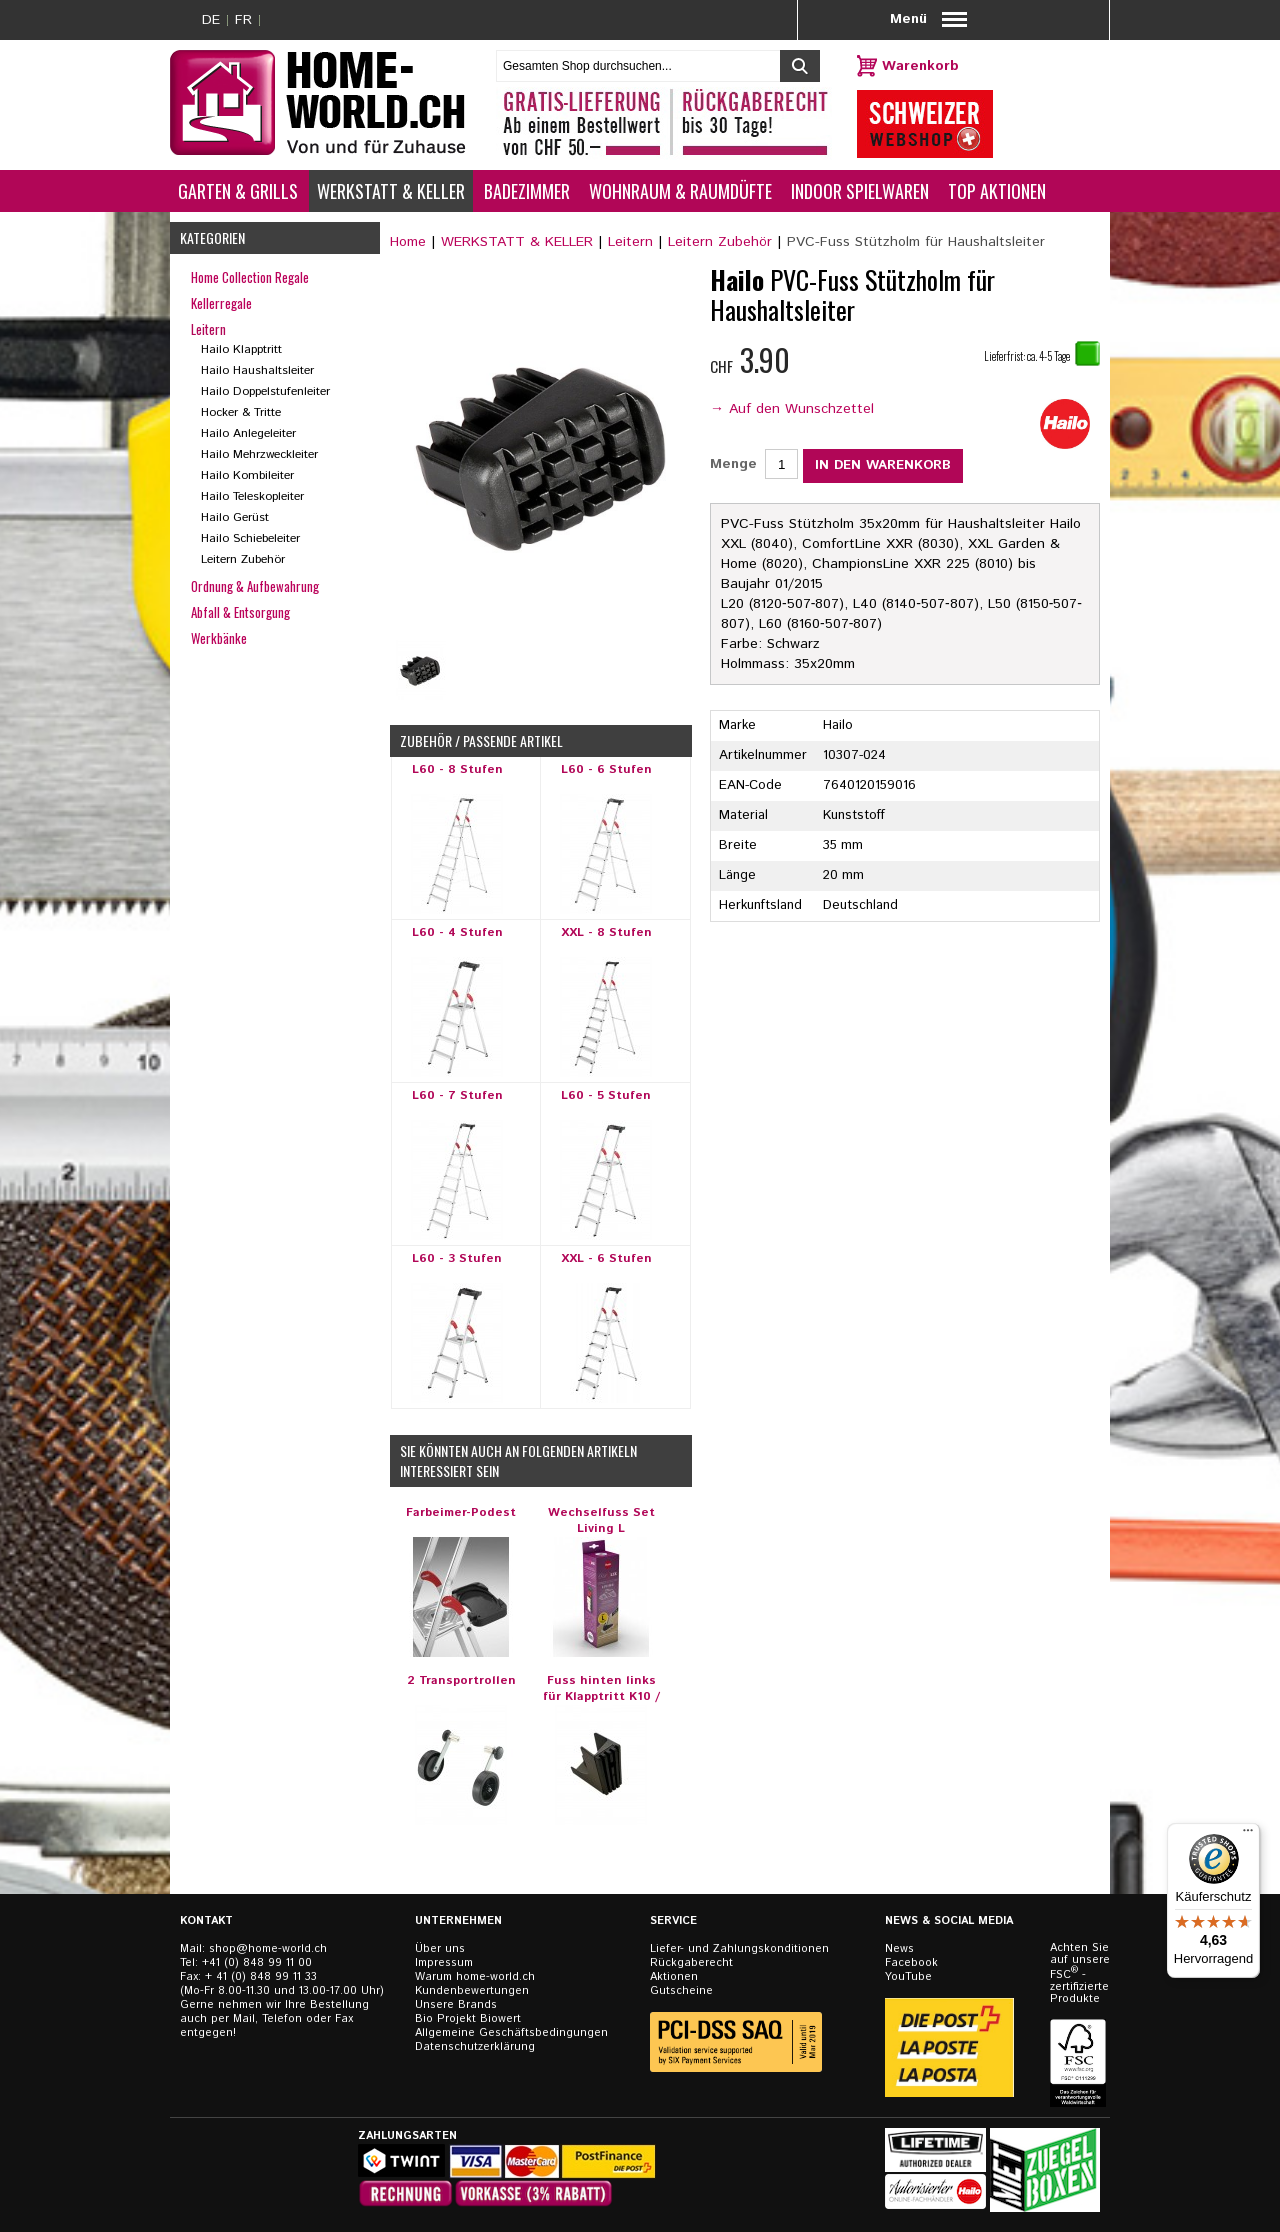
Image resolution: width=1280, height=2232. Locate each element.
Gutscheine (681, 1991)
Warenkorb (920, 66)
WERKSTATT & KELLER (517, 242)
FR (243, 20)
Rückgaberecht (691, 1963)
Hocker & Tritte (241, 412)
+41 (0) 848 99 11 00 (257, 1963)
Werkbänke (219, 638)
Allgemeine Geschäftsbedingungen (511, 2033)
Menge (733, 464)
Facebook (911, 1963)
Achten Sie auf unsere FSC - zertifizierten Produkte (1080, 1973)
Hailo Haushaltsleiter (257, 370)
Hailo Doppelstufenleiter (265, 391)
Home (408, 242)
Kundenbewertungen (472, 1991)
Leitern (630, 242)
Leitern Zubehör (720, 242)
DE (211, 20)
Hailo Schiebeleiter (250, 538)
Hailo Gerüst (235, 517)
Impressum (444, 1963)
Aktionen (674, 1977)
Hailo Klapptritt (241, 349)
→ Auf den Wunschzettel (792, 409)
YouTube (908, 1977)
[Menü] (1248, 1835)
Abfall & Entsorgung (240, 612)
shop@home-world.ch (268, 1949)
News (899, 1949)
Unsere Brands (456, 2005)
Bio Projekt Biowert (468, 2019)
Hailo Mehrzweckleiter (259, 454)
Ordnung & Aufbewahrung (255, 586)
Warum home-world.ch (475, 1977)
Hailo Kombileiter (247, 475)
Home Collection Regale (250, 277)
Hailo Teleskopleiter (252, 496)
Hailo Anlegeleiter (248, 433)
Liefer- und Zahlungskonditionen (739, 1949)
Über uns (440, 1949)
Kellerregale (221, 303)
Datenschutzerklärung (475, 2047)
